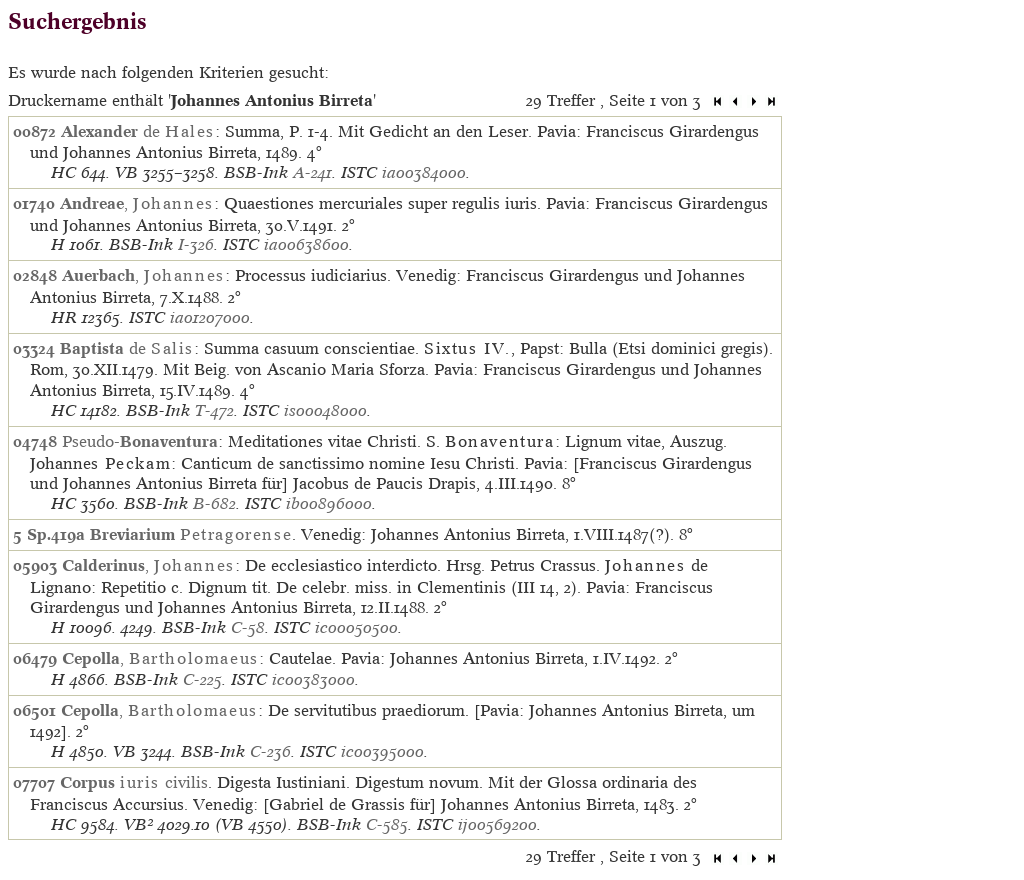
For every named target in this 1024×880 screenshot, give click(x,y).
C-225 (202, 679)
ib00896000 (329, 503)
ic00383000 (313, 679)
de (138, 131)
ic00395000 (382, 751)
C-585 (387, 824)
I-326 (196, 244)
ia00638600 (306, 244)
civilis (134, 782)
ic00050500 (356, 627)
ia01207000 (210, 317)
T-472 (214, 410)
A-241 (312, 172)
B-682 (214, 503)
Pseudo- (140, 441)
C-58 (248, 627)
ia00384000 (424, 172)
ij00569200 (497, 824)
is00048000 (325, 410)
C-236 (270, 751)
